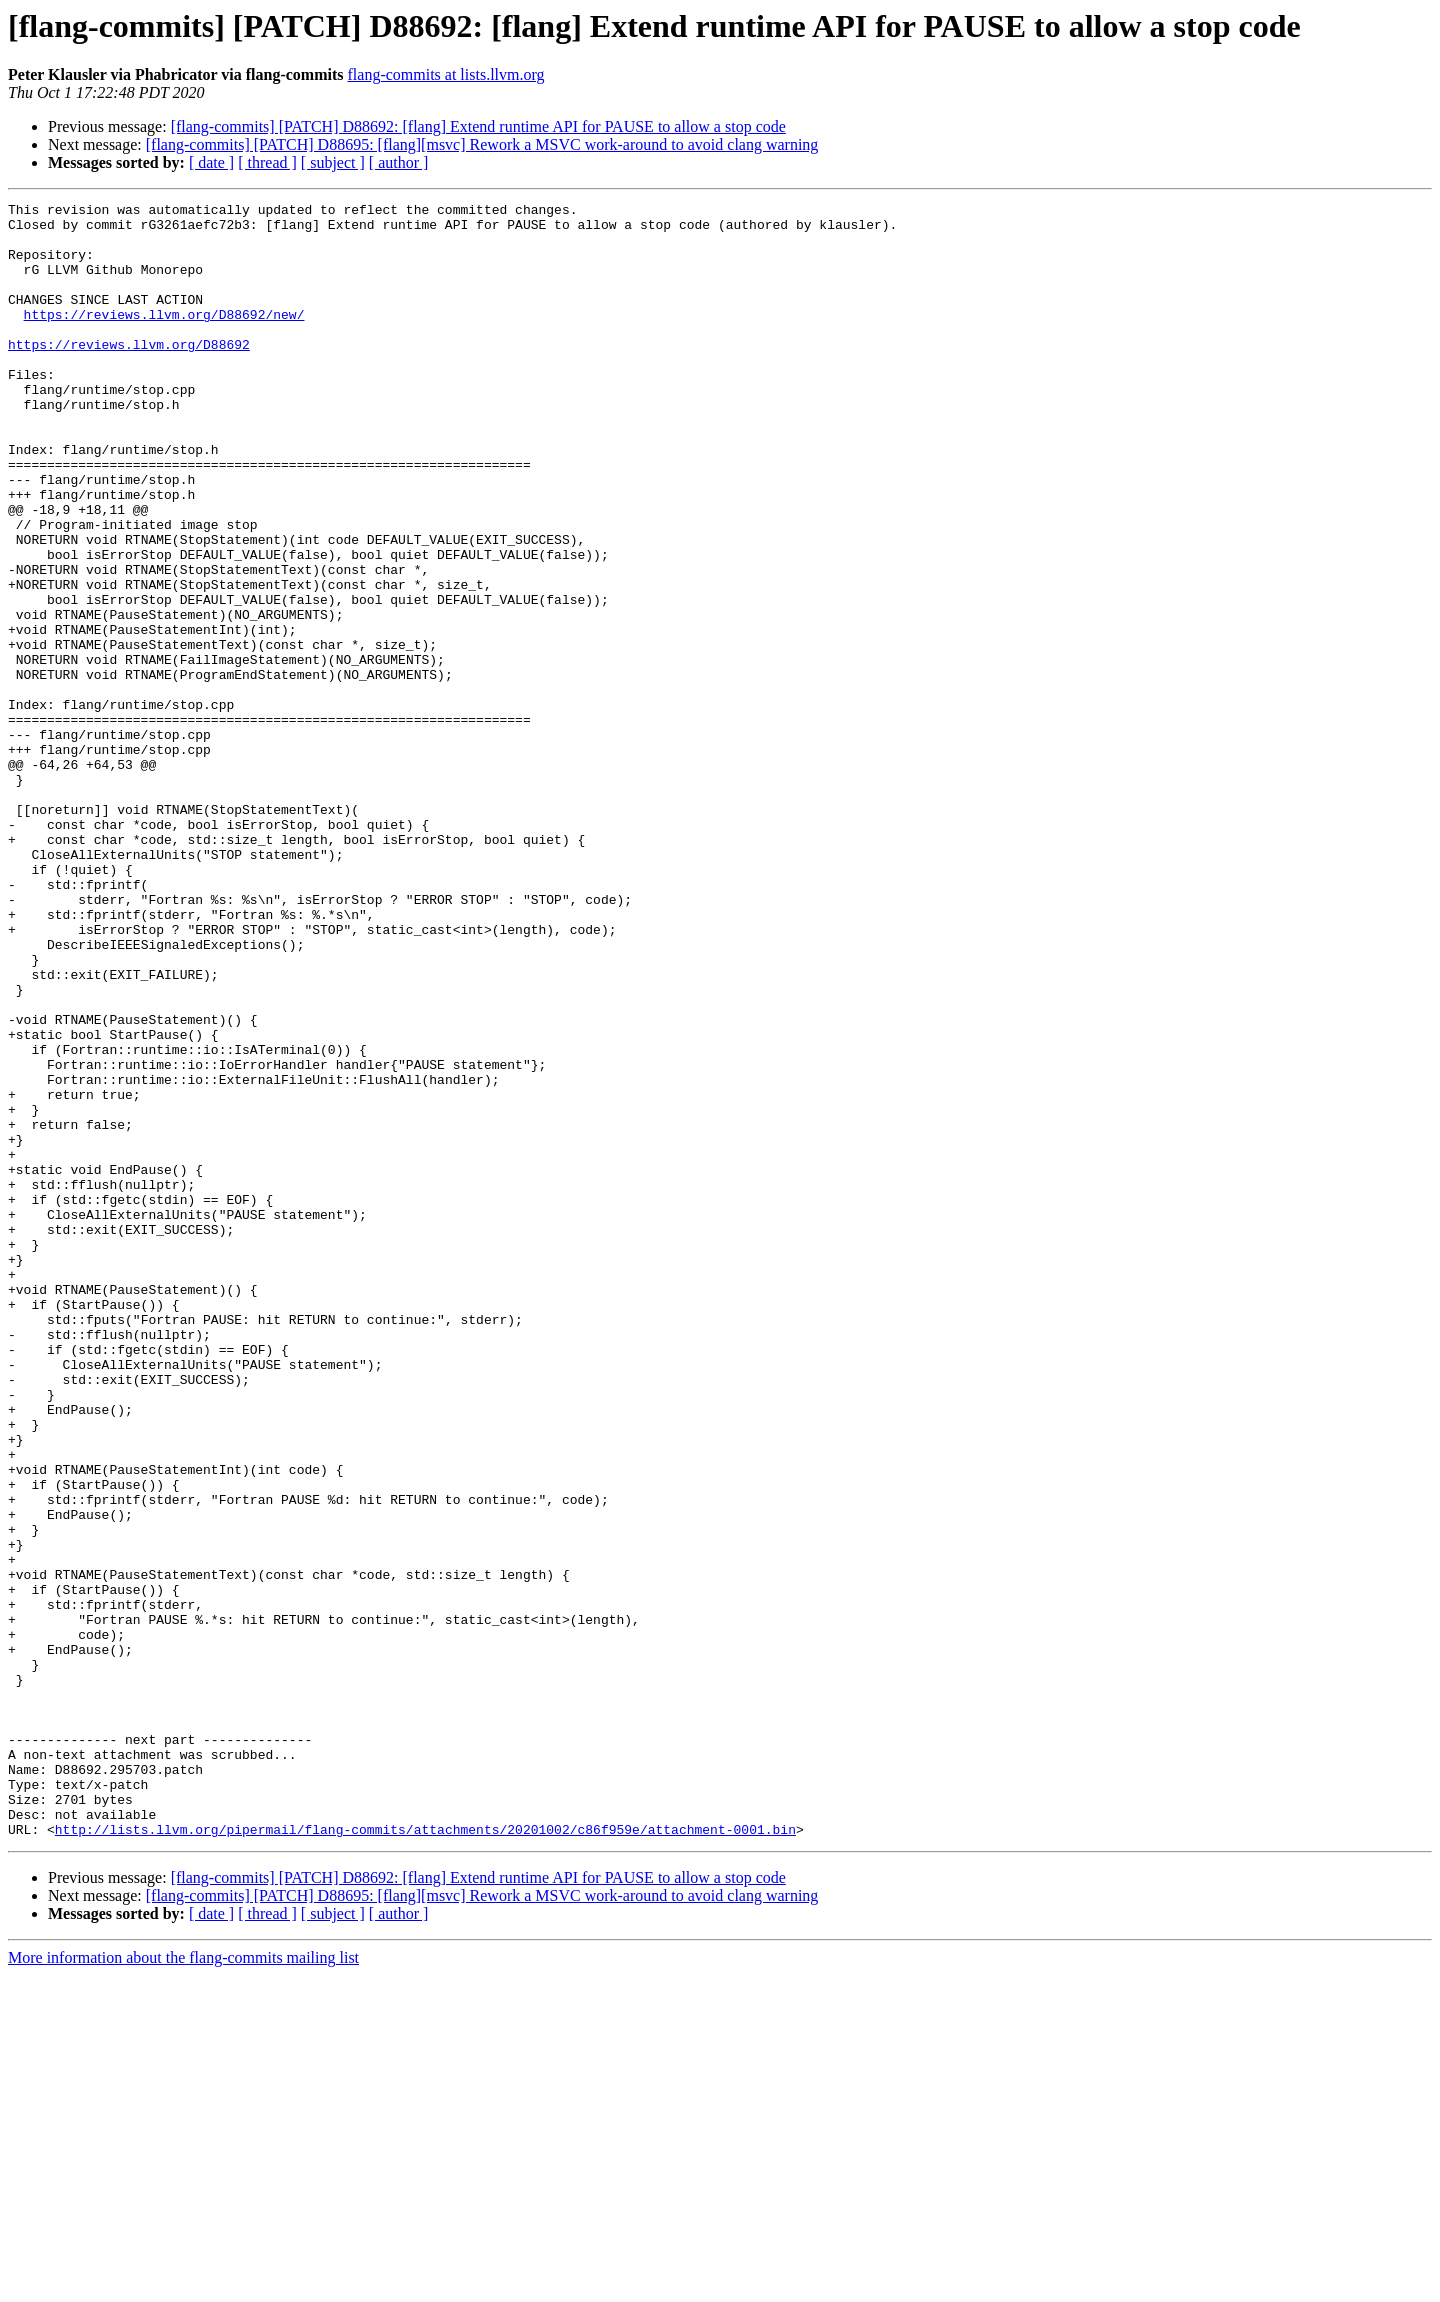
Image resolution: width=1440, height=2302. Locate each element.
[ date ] (211, 162)
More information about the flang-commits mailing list (183, 2284)
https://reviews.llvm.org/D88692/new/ (164, 338)
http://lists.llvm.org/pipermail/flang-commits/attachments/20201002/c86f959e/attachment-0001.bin (425, 2156)
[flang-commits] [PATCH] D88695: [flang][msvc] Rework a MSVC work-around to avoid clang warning (482, 144)
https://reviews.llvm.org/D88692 (129, 374)
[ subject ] (333, 162)
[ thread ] (267, 162)
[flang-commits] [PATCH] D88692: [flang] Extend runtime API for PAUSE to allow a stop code (478, 126)
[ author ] (399, 162)
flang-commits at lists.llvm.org (446, 74)
